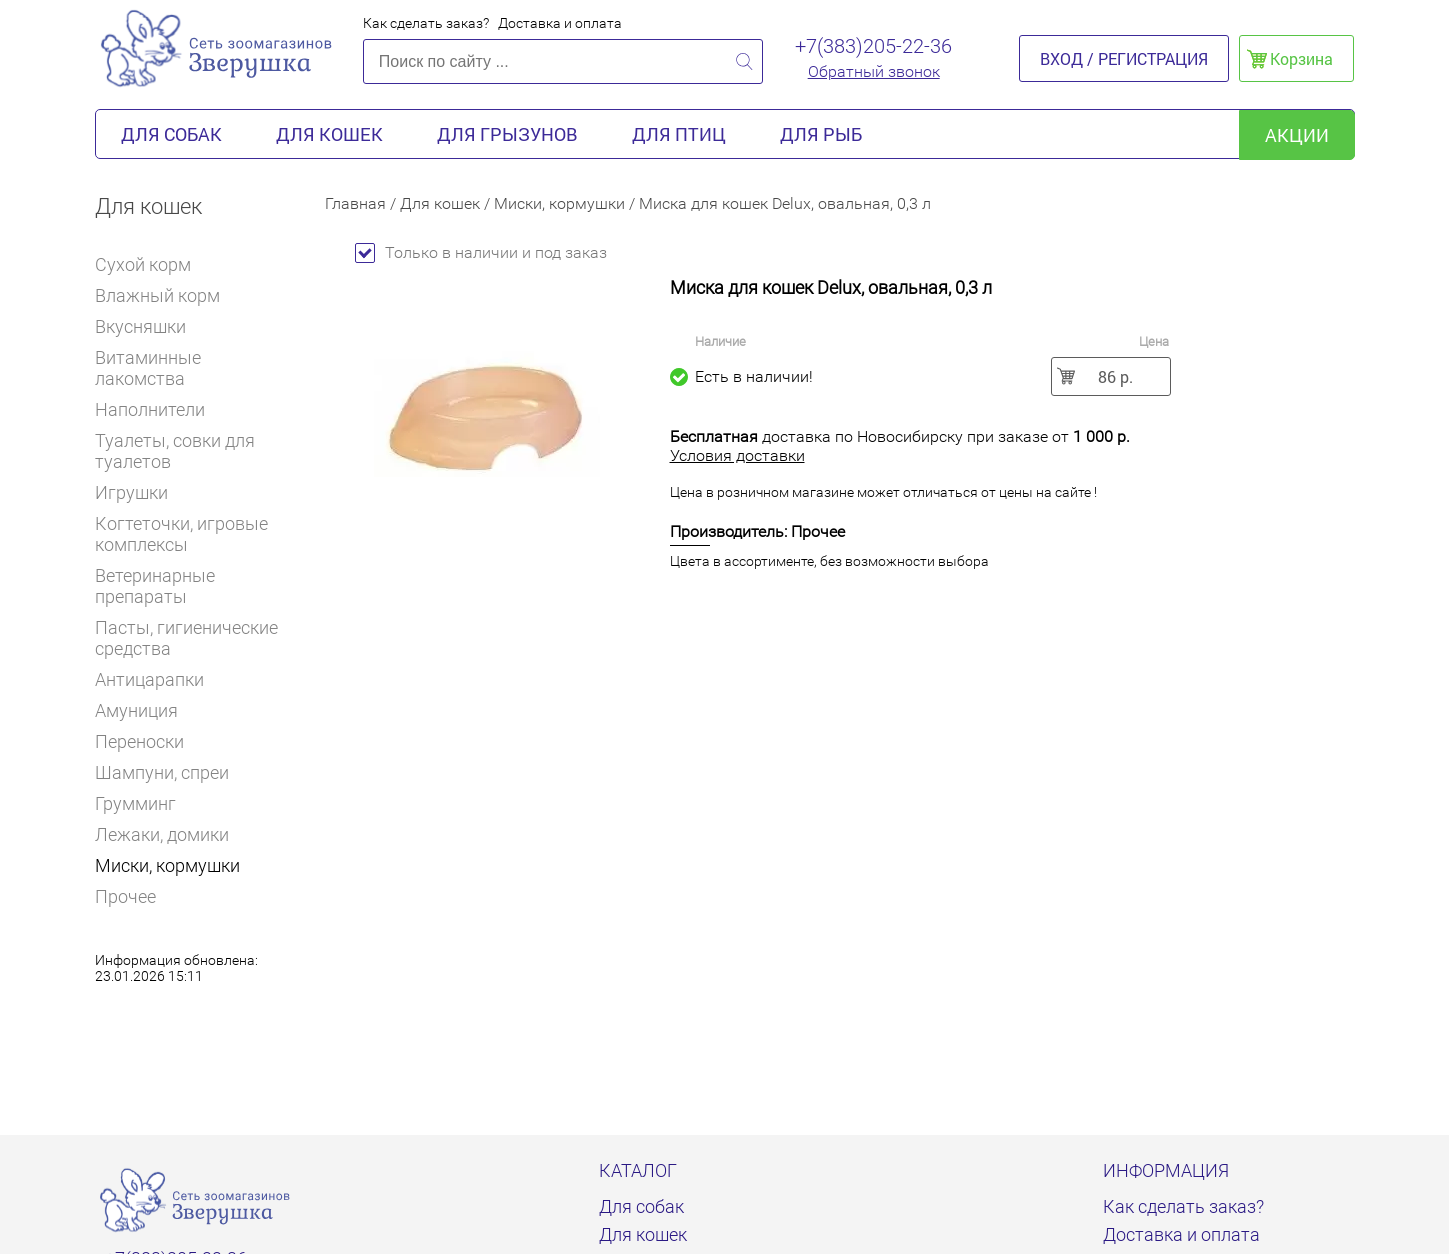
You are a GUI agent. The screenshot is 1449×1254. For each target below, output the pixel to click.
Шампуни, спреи (162, 772)
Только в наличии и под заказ (481, 252)
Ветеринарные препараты (195, 586)
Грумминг (144, 803)
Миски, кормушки (167, 865)
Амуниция (136, 710)
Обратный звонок (874, 71)
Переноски (139, 741)
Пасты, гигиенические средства (186, 638)
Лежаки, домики (162, 834)
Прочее (125, 896)
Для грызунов (507, 134)
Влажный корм (166, 295)
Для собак (171, 134)
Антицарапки (149, 679)
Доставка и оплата (560, 23)
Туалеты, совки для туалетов (175, 451)
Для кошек (329, 134)
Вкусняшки (149, 326)
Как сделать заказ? (426, 23)
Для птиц (679, 134)
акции (1297, 135)
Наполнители (158, 409)
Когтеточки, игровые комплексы (181, 534)
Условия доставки (737, 455)
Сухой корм (151, 264)
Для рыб (821, 134)
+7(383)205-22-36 (873, 46)
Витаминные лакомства (195, 368)
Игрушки (140, 492)
